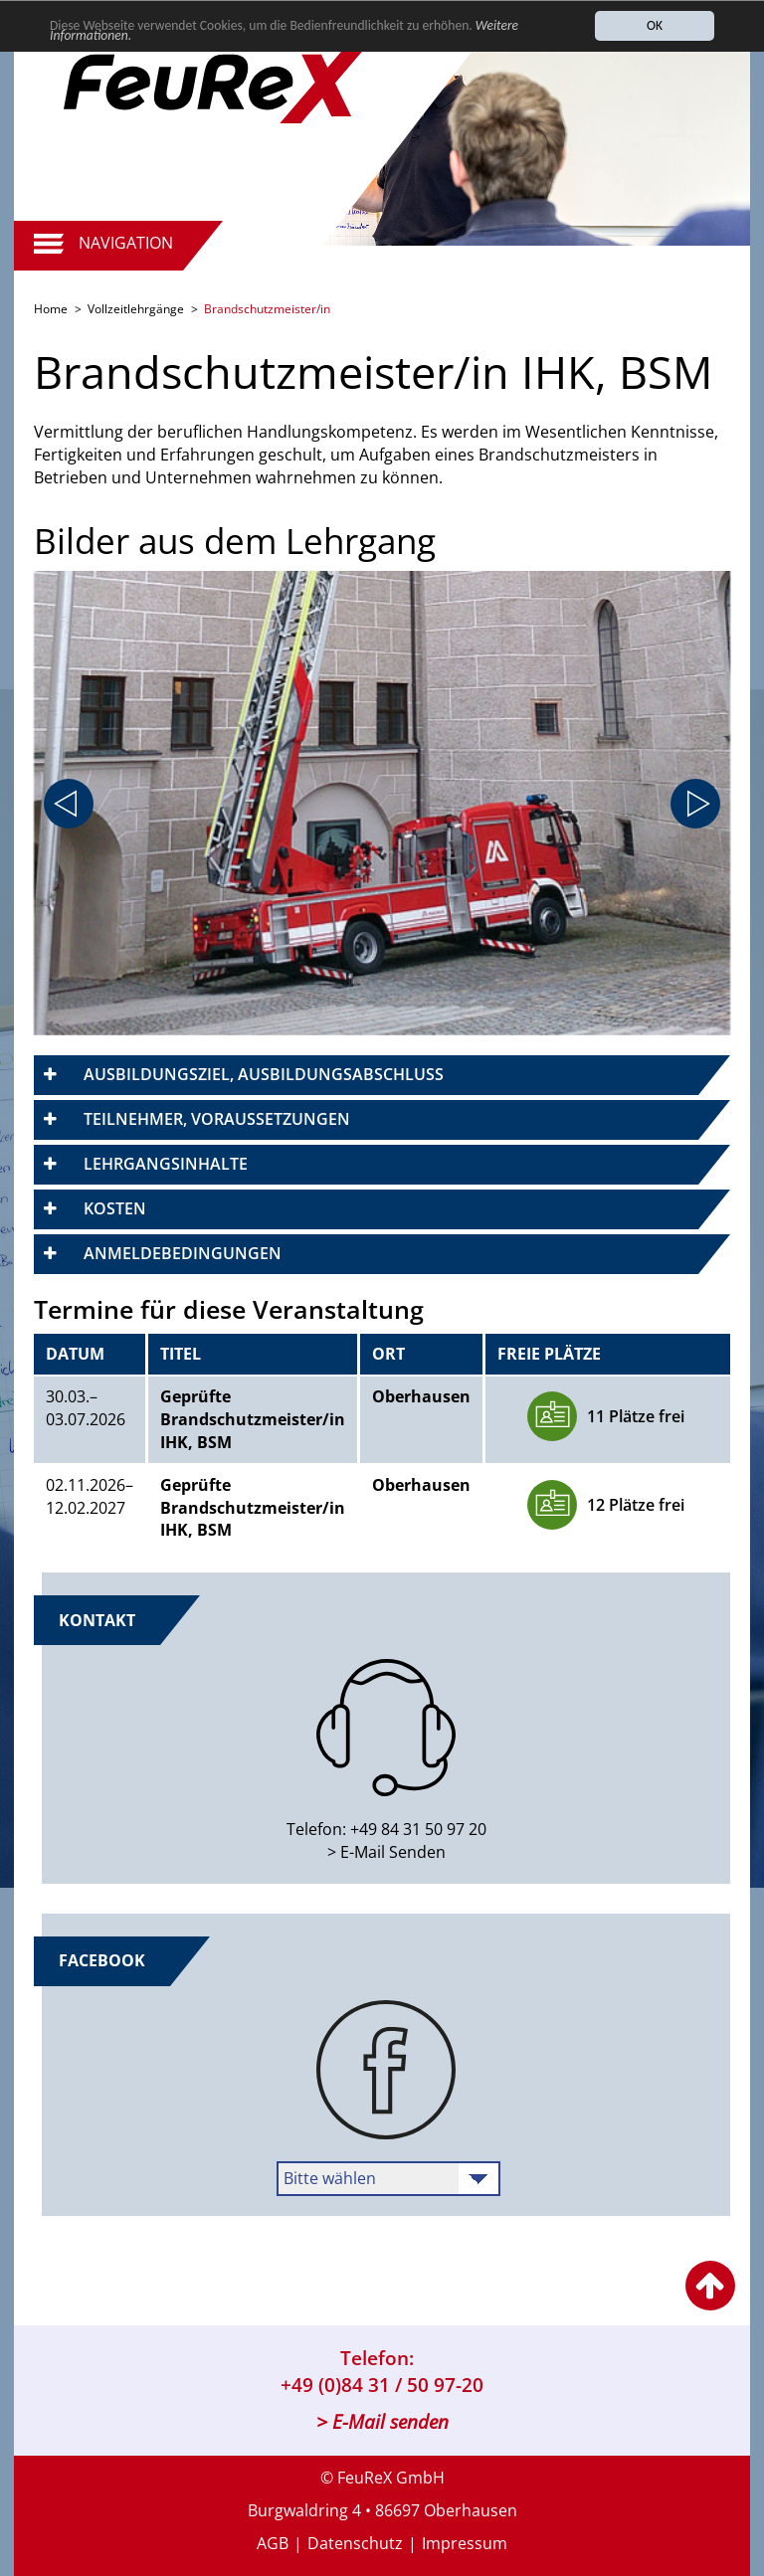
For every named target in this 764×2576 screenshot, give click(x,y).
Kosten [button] (115, 1208)
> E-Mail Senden (386, 1852)
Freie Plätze (549, 1354)
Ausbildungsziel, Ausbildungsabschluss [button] (264, 1074)
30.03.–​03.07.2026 (85, 1407)
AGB (272, 2543)
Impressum (464, 2543)
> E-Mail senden (382, 2422)
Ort (388, 1354)
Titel (180, 1354)
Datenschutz (355, 2543)
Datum (75, 1354)
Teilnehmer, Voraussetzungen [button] (217, 1119)
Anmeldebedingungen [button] (183, 1253)
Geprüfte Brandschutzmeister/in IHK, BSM (252, 1419)
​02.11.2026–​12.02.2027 (89, 1496)
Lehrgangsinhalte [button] (166, 1164)
